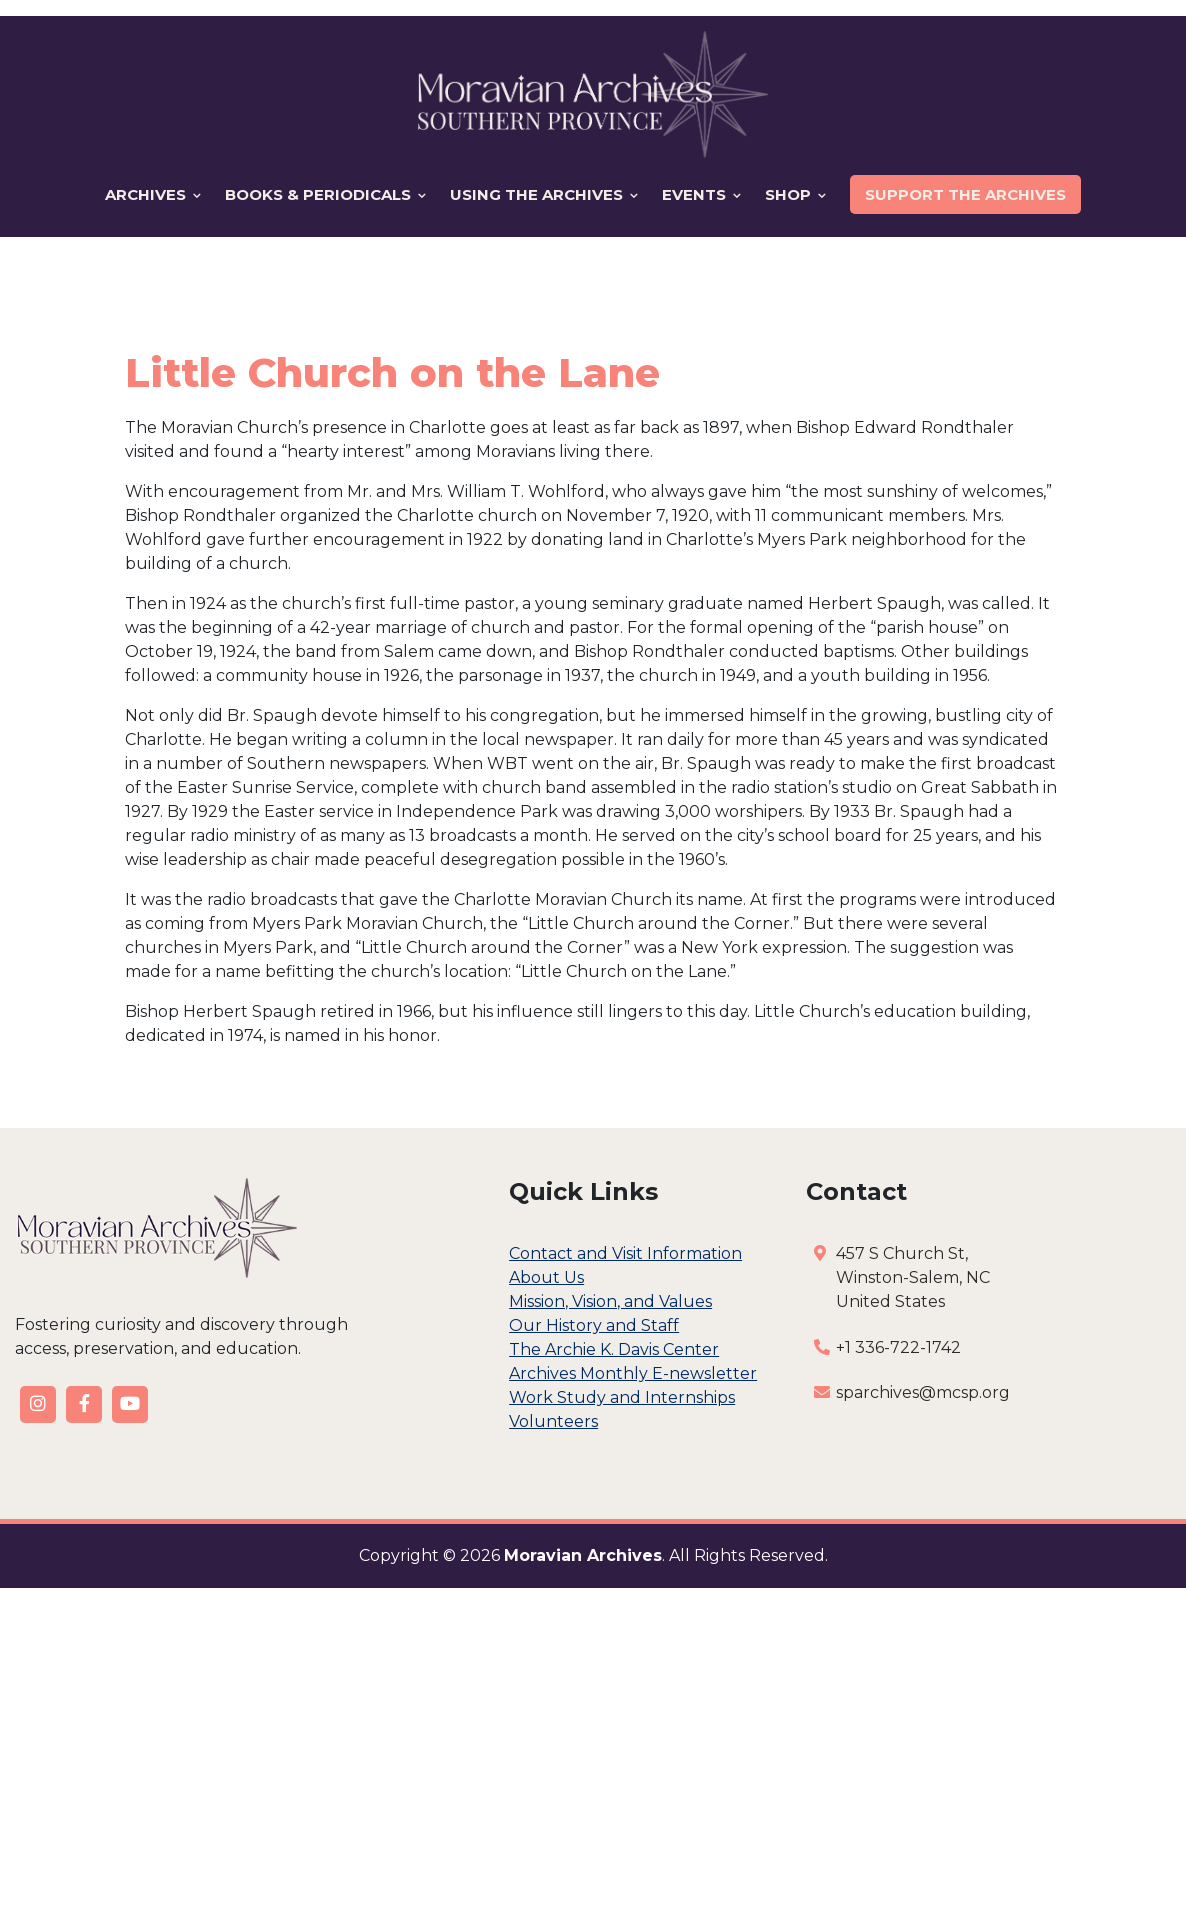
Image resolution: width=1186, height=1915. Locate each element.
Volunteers (553, 1421)
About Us (546, 1277)
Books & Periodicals (325, 194)
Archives (153, 194)
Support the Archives (965, 194)
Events (701, 194)
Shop (795, 194)
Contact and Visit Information (625, 1253)
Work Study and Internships (622, 1397)
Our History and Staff (594, 1325)
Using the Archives (544, 194)
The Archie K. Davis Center (614, 1349)
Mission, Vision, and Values (610, 1301)
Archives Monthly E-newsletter (633, 1373)
